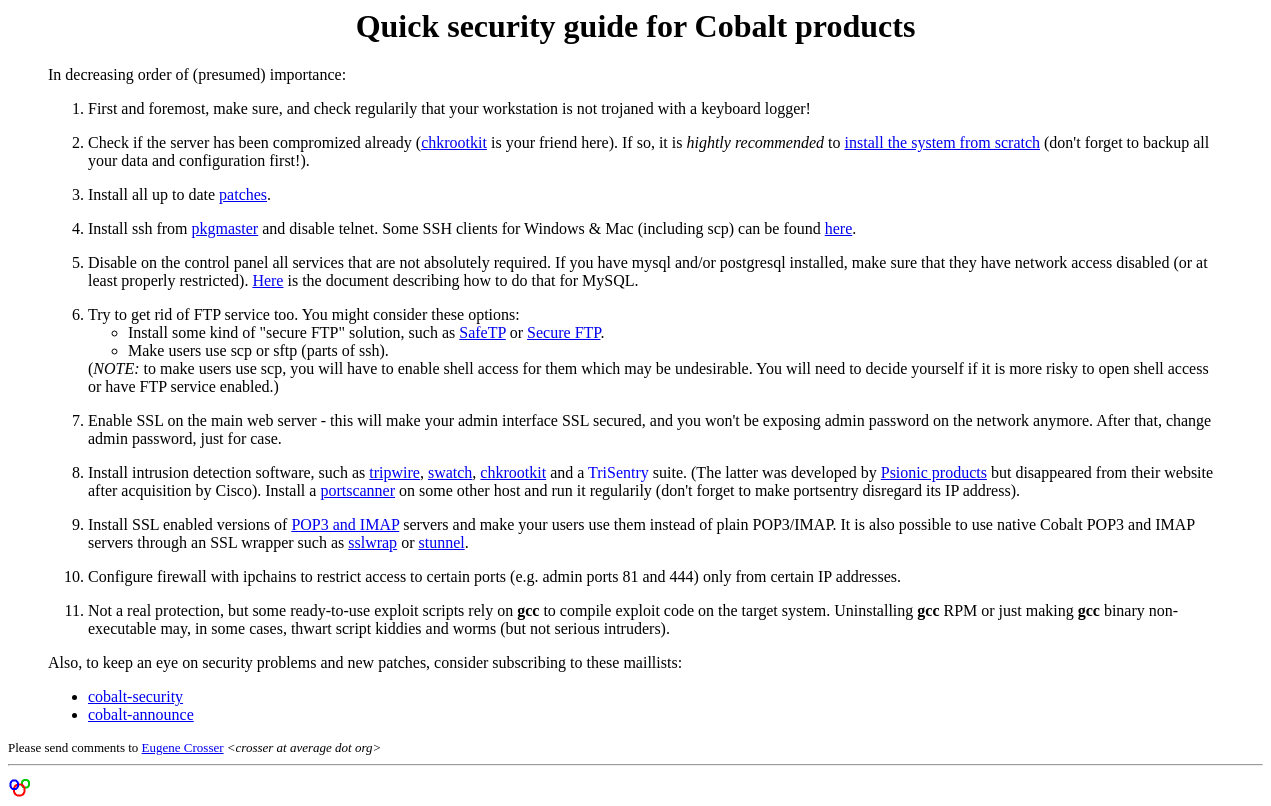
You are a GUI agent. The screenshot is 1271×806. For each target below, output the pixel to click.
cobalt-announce (141, 714)
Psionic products (934, 472)
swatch (450, 472)
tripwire (394, 472)
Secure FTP (563, 332)
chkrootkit (454, 142)
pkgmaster (225, 228)
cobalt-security (135, 696)
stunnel (441, 542)
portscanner (357, 490)
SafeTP (482, 332)
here (839, 228)
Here (267, 280)
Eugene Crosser (183, 747)
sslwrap (372, 542)
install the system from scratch (943, 142)
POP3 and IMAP (345, 524)
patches (243, 194)
